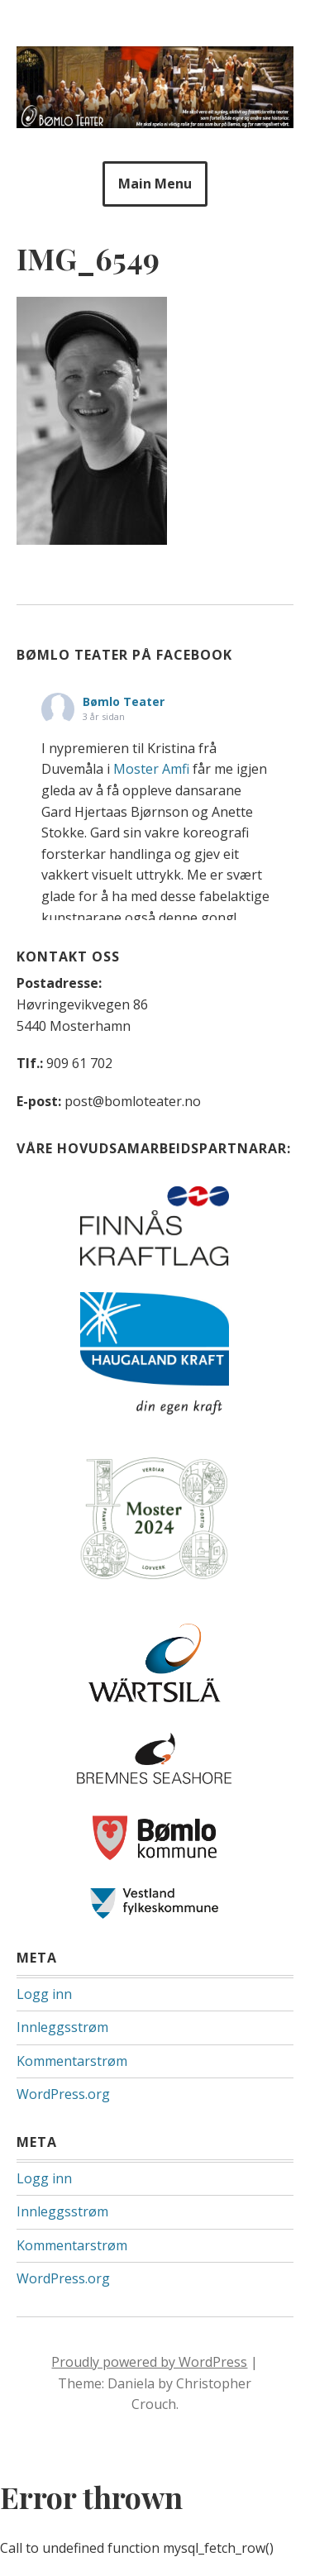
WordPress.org (63, 2094)
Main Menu (155, 183)
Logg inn (44, 1994)
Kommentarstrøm (72, 2061)
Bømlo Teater (124, 701)
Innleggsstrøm (62, 2027)
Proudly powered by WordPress (149, 2362)
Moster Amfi (151, 769)
